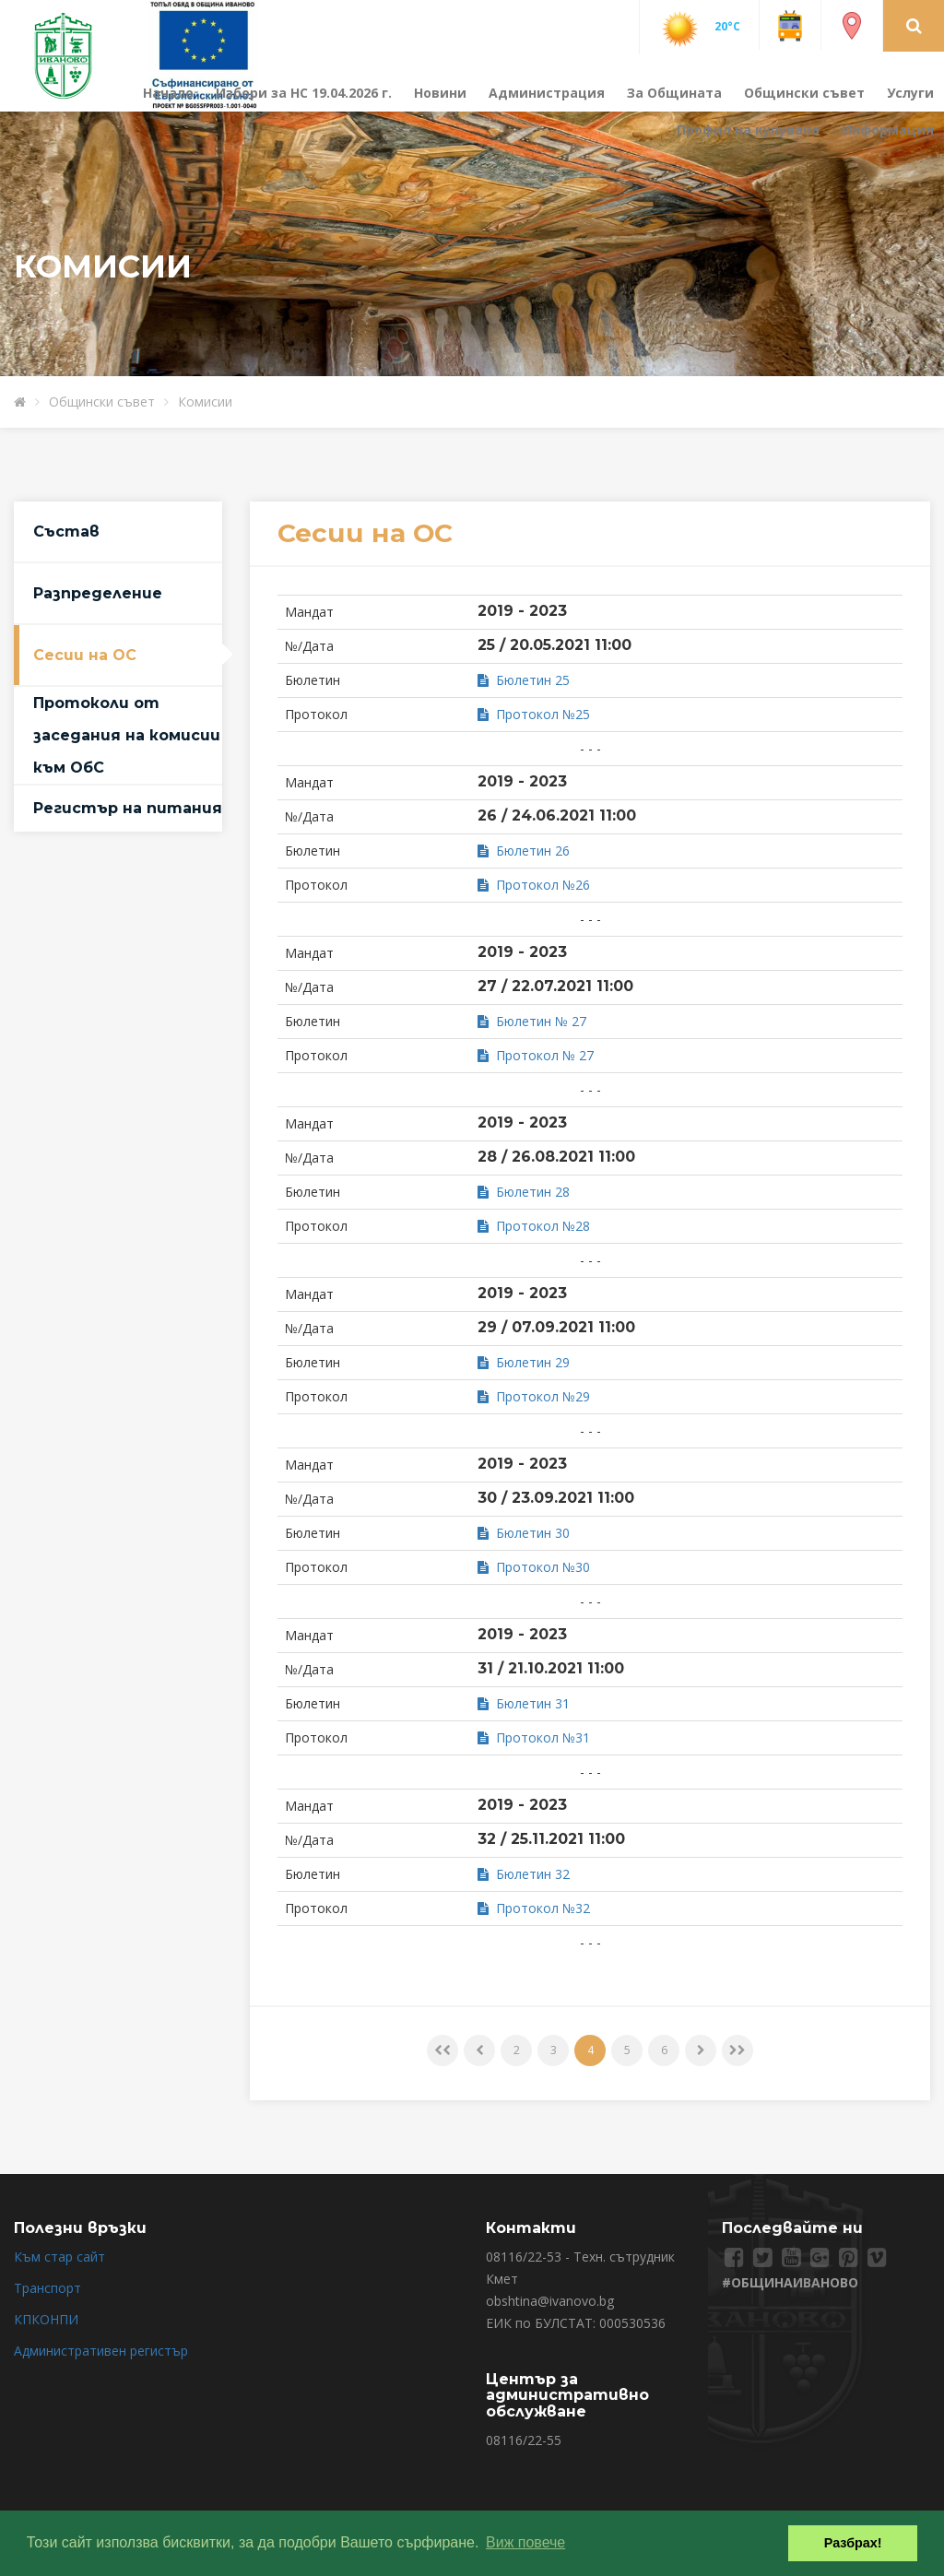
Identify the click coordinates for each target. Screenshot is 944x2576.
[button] (914, 25)
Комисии (205, 401)
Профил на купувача (748, 129)
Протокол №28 (534, 1226)
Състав (66, 531)
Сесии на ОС (84, 655)
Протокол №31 (534, 1737)
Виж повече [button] (525, 2542)
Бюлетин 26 (524, 850)
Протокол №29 (534, 1396)
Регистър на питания (127, 808)
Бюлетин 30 (524, 1533)
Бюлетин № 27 (532, 1021)
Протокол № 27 (536, 1055)
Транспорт (47, 2288)
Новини (440, 92)
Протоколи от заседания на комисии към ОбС (126, 735)
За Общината (674, 92)
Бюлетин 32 (524, 1874)
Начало (168, 92)
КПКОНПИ (46, 2319)
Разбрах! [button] (853, 2542)
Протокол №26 (534, 884)
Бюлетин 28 (524, 1191)
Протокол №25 (534, 714)
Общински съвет (804, 92)
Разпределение (97, 593)
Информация (888, 129)
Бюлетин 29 (524, 1362)
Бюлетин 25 (524, 680)
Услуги (910, 92)
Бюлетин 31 (524, 1703)
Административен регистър (101, 2350)
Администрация (547, 92)
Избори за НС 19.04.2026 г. (304, 92)
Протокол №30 (534, 1567)
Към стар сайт (59, 2256)
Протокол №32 (534, 1908)
